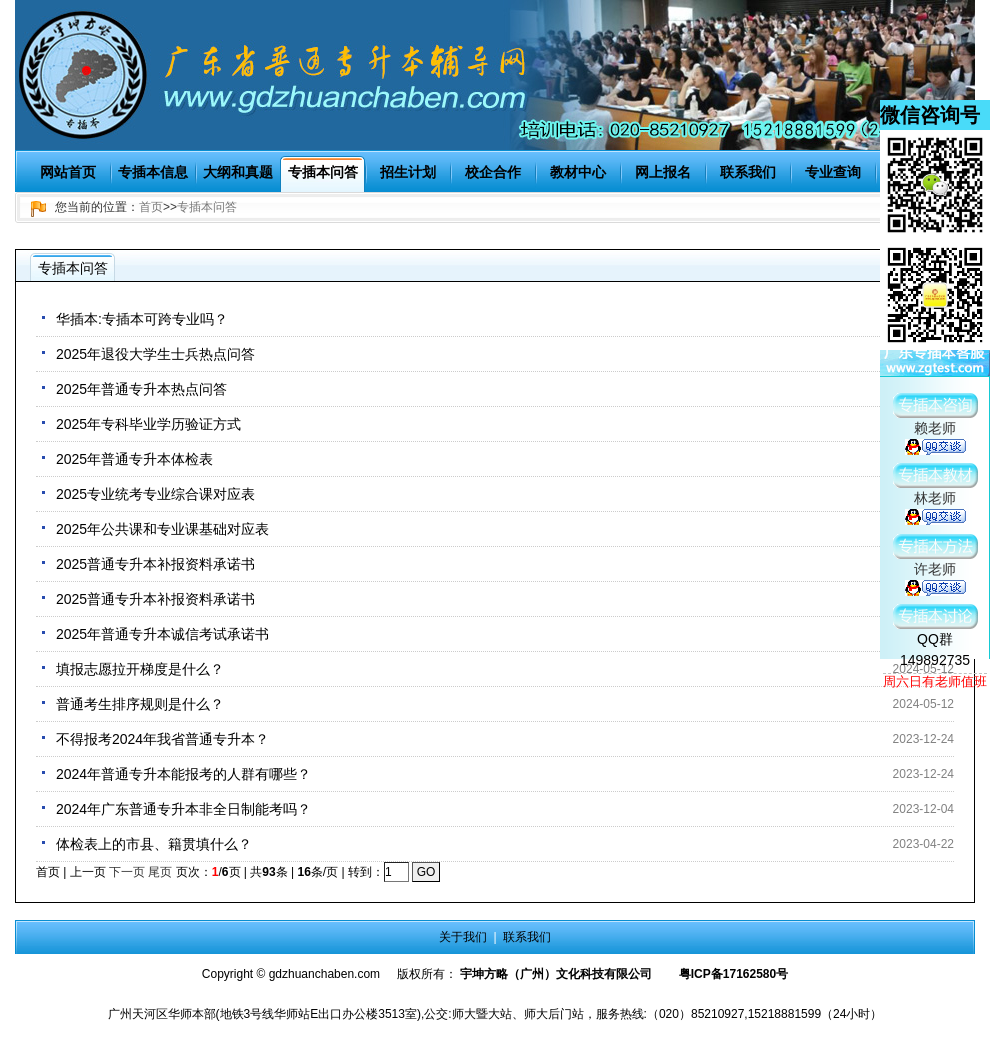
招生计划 (408, 172)
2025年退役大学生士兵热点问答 (155, 354)
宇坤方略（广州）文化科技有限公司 (556, 974)
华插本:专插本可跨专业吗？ (142, 319)
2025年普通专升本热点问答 (141, 389)
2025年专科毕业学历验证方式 (148, 424)
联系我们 (748, 172)
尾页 (160, 872)
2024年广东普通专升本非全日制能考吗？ (183, 809)
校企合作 (493, 172)
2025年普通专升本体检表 (134, 459)
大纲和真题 (238, 172)
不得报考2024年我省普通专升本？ (162, 739)
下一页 (127, 872)
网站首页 (68, 172)
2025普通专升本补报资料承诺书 (155, 564)
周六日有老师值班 (935, 681)
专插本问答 (323, 172)
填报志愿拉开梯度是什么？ (140, 669)
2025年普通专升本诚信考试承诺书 (162, 634)
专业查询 (833, 172)
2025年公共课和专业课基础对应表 (162, 529)
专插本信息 (153, 172)
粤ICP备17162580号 (733, 974)
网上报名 (663, 172)
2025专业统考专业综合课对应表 (155, 494)
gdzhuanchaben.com (324, 974)
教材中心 (578, 172)
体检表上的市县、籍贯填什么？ (154, 844)
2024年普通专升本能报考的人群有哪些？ (183, 774)
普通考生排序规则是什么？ (140, 704)
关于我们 (463, 937)
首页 (151, 207)
